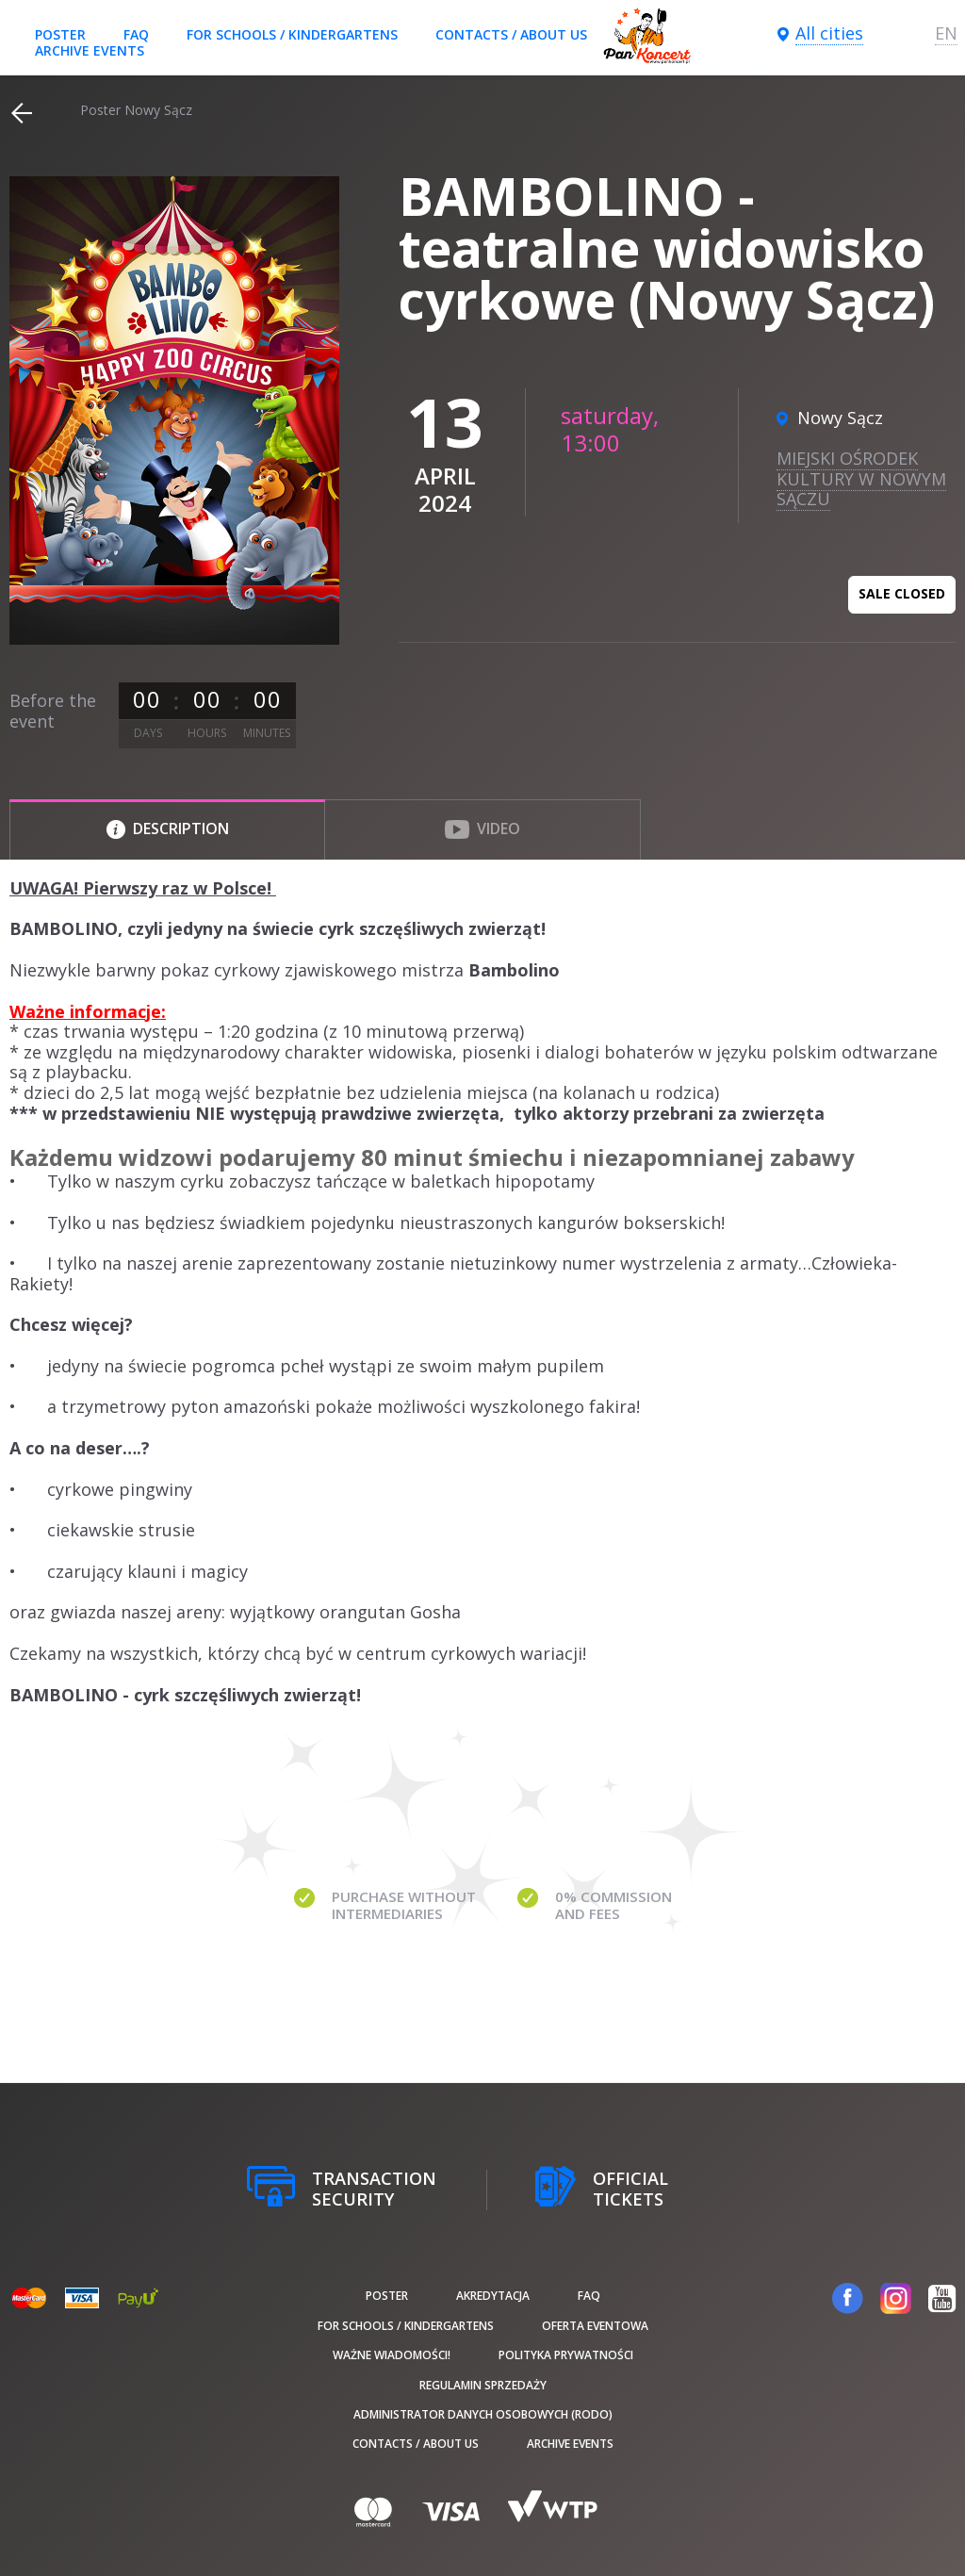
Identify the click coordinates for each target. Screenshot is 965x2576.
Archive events (89, 50)
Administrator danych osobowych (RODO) (483, 2414)
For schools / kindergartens (292, 34)
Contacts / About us (511, 34)
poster (60, 34)
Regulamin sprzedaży (483, 2385)
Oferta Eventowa (595, 2326)
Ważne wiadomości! (391, 2355)
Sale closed (902, 593)
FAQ (136, 34)
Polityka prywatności (566, 2355)
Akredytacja (493, 2296)
